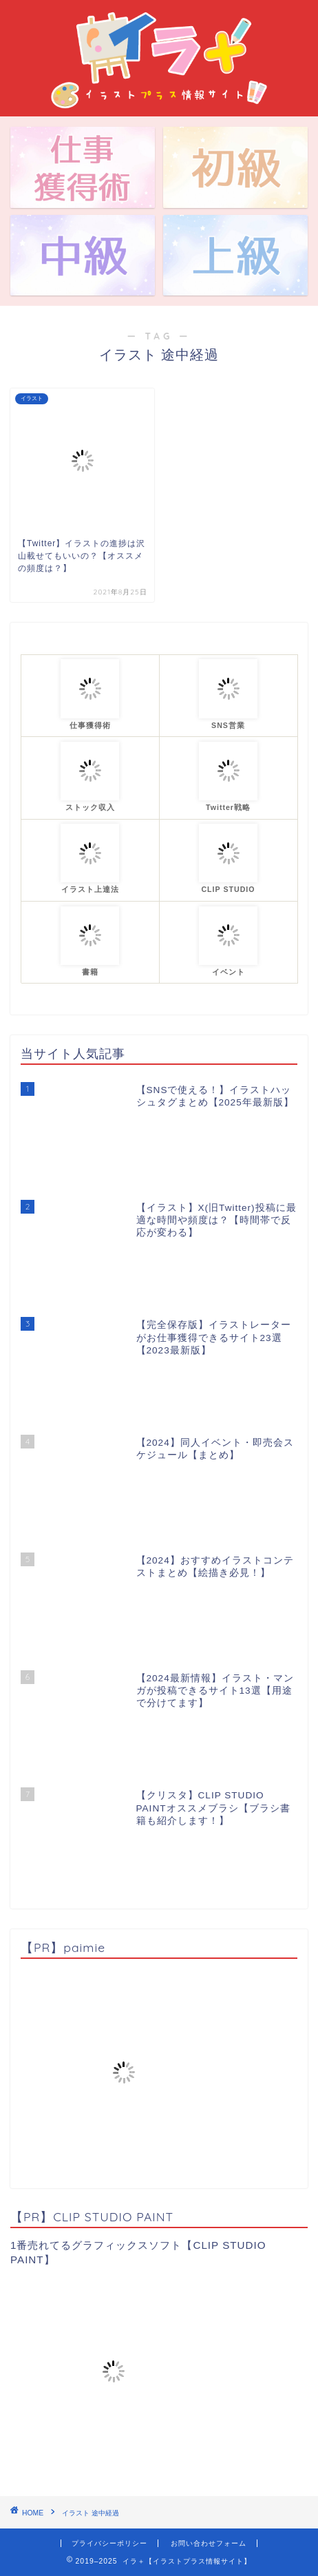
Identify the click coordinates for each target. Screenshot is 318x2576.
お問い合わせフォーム (208, 2543)
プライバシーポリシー (109, 2543)
